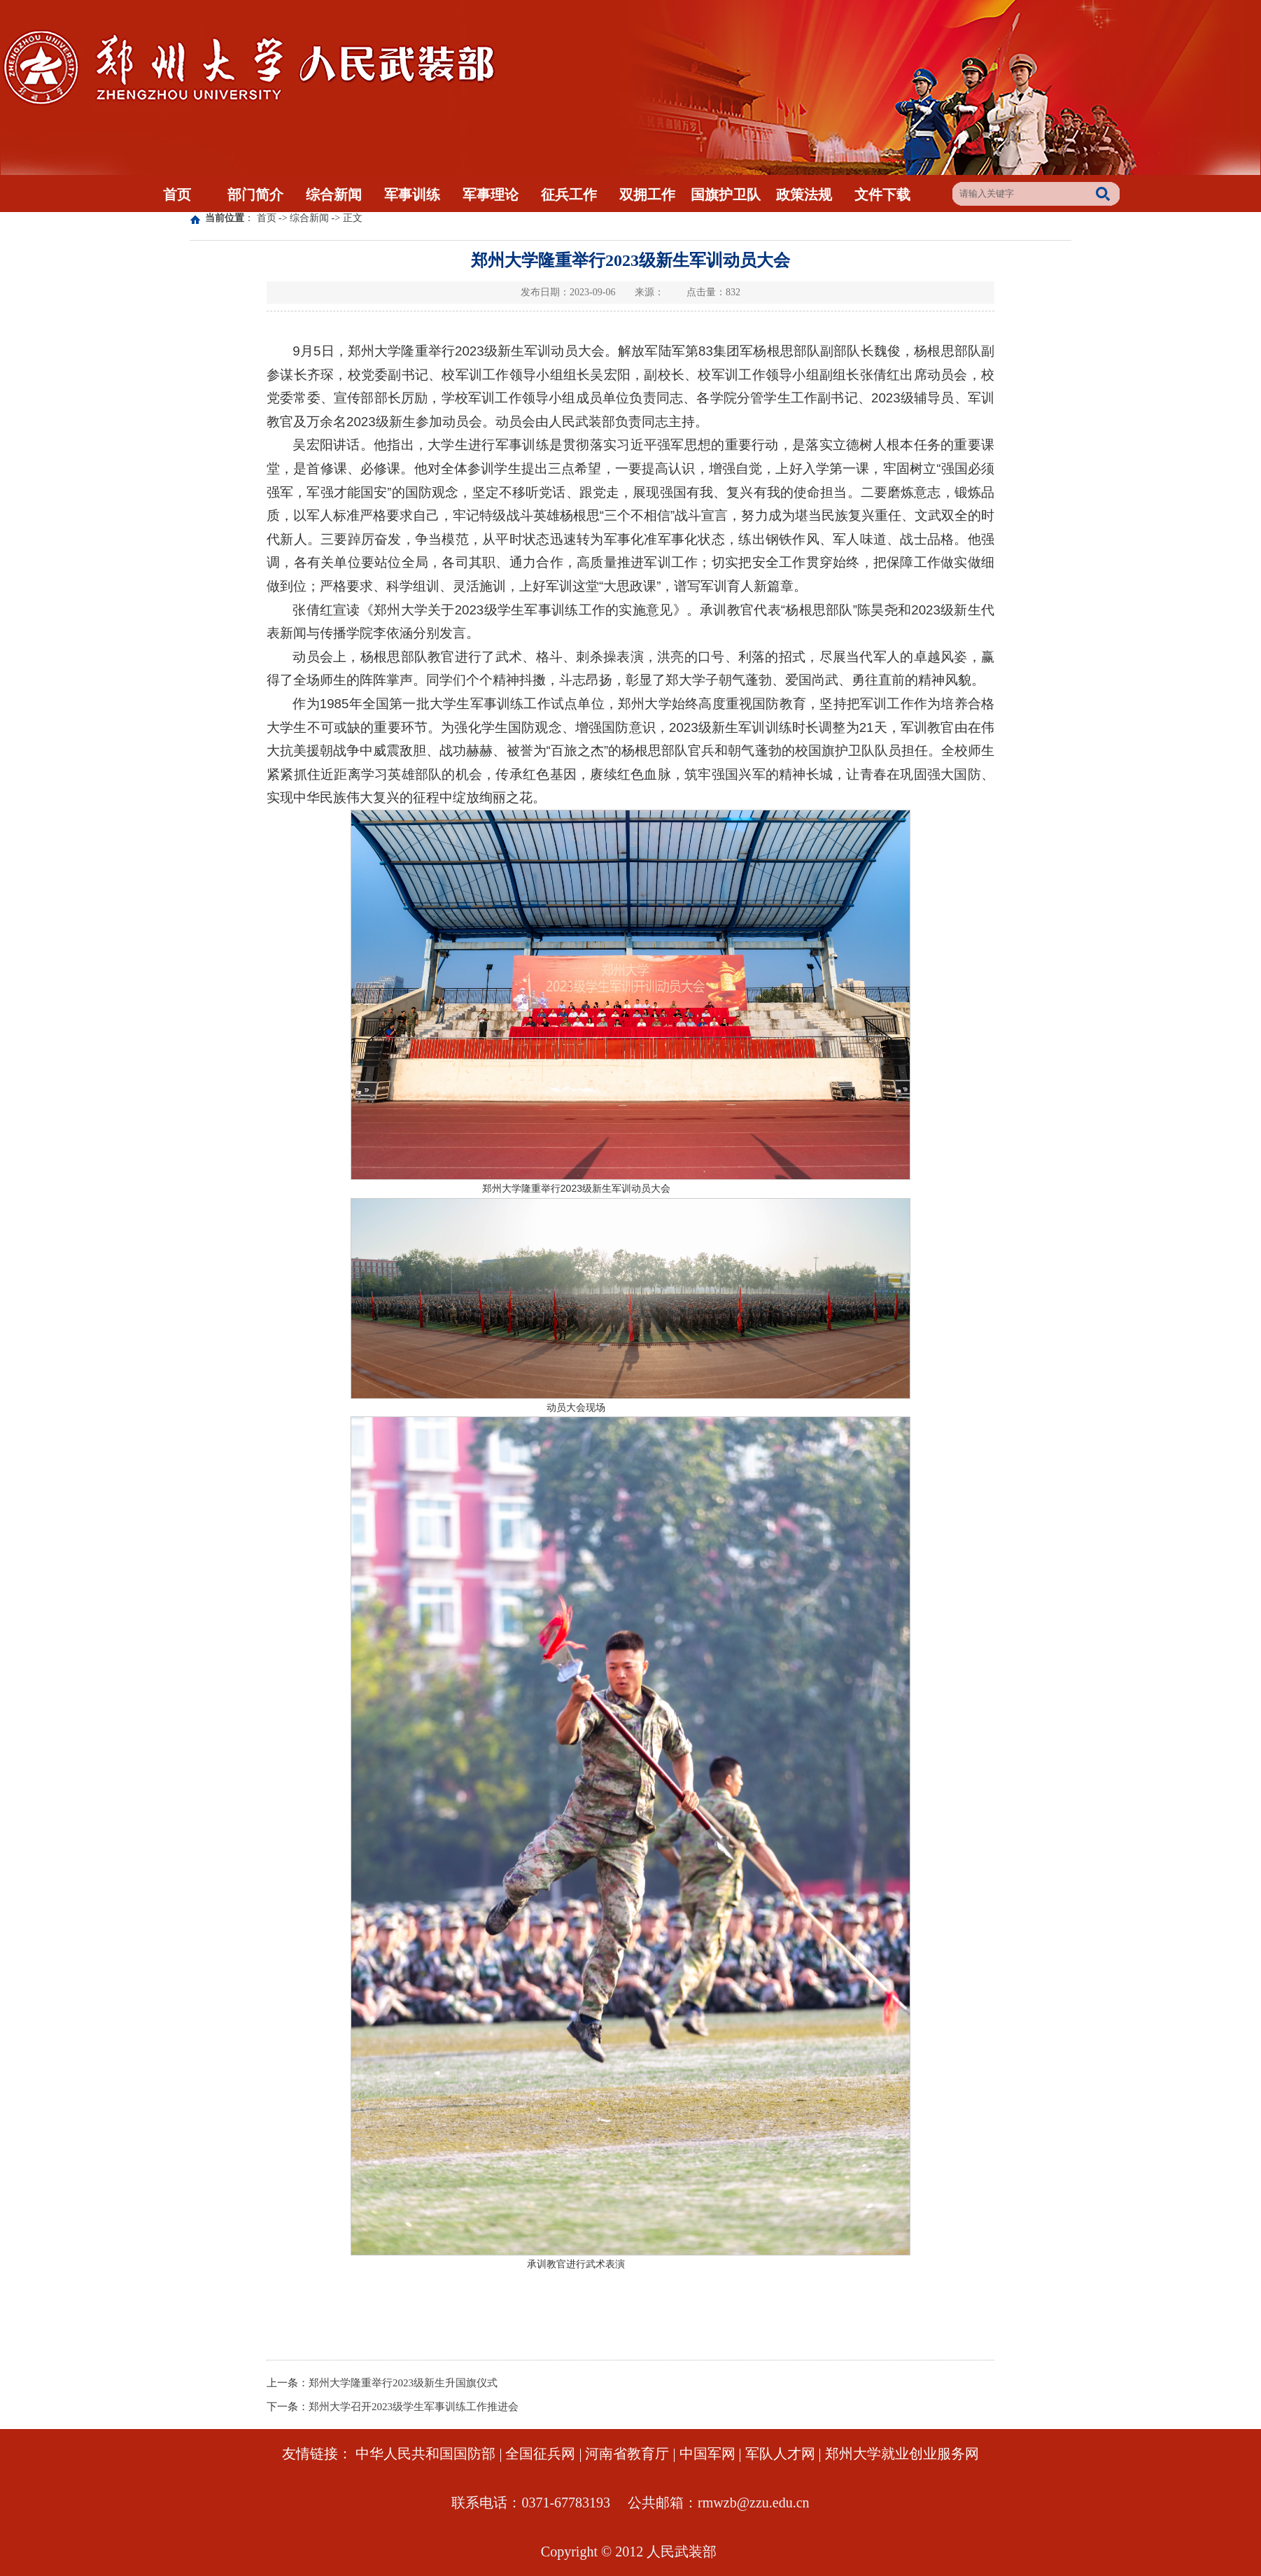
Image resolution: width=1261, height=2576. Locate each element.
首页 (177, 194)
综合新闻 (334, 194)
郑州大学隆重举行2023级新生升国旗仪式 (403, 2382)
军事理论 (491, 194)
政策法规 (804, 194)
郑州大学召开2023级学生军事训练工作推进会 (414, 2406)
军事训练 (412, 194)
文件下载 (882, 194)
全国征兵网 (540, 2453)
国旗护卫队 (726, 194)
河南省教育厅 (627, 2453)
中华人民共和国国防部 (425, 2453)
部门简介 (255, 194)
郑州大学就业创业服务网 (902, 2453)
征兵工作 (569, 194)
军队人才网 (780, 2453)
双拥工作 (647, 194)
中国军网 (707, 2453)
